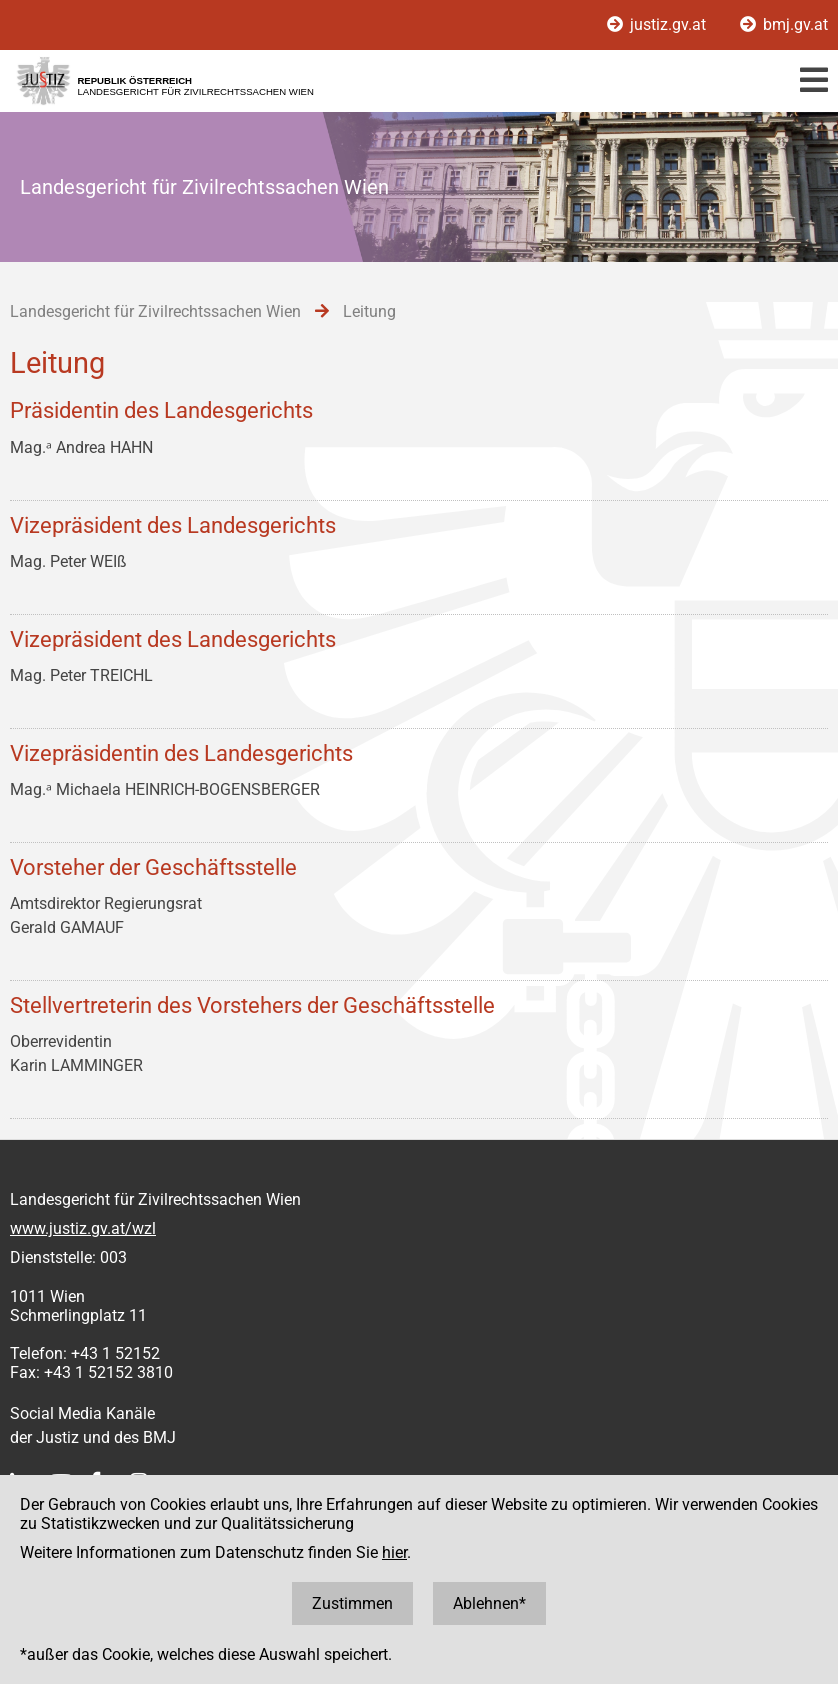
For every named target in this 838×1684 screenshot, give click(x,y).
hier (394, 1552)
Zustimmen (352, 1603)
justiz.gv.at (658, 24)
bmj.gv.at (784, 24)
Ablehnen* (489, 1603)
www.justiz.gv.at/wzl (83, 1228)
